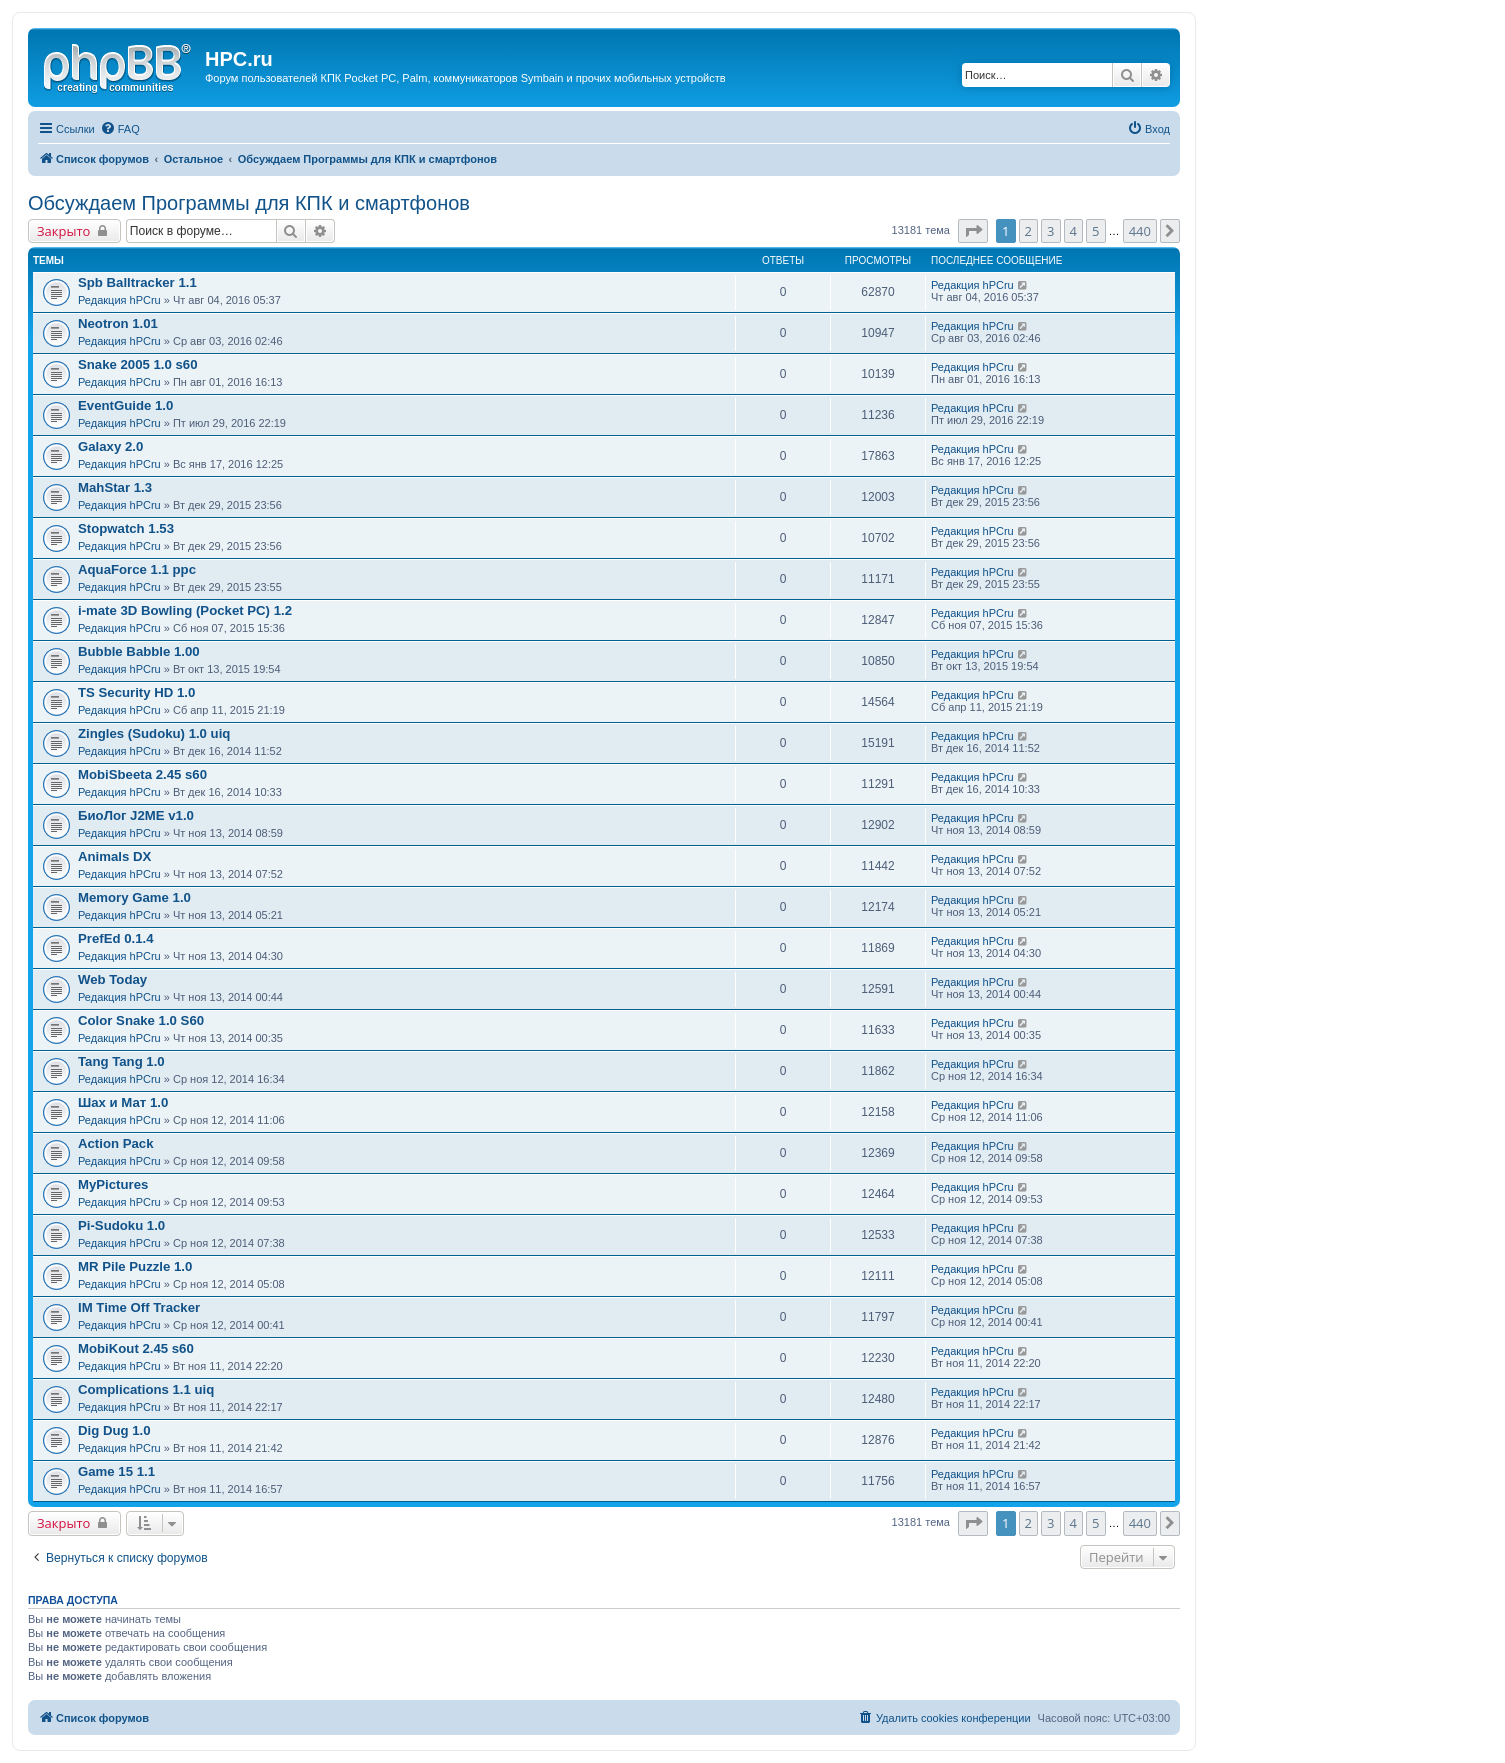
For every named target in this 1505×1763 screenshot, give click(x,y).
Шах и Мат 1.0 (123, 1102)
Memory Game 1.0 (134, 897)
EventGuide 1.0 (125, 405)
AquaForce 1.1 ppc (137, 569)
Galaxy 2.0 (110, 446)
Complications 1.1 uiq (146, 1389)
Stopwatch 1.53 (126, 528)
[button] (973, 231)
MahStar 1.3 (115, 487)
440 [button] (1140, 231)
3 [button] (1050, 231)
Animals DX (114, 856)
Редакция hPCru (119, 300)
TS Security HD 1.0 (136, 692)
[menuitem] (120, 129)
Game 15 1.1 (116, 1471)
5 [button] (1095, 231)
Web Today (112, 979)
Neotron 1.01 (118, 323)
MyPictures (113, 1184)
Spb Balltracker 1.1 (137, 282)
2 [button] (1028, 231)
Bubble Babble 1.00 (139, 651)
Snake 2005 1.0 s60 (138, 364)
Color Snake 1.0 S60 (141, 1020)
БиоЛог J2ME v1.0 (136, 815)
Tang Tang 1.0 (121, 1061)
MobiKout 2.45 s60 (136, 1348)
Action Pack (116, 1143)
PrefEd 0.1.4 (116, 938)
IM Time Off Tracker (139, 1307)
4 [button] (1073, 231)
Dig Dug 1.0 (114, 1430)
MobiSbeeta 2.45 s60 (142, 774)
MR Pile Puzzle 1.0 (135, 1266)
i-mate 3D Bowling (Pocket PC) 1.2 (185, 610)
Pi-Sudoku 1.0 (121, 1225)
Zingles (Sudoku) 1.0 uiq (154, 733)
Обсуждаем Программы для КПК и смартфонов (249, 203)
